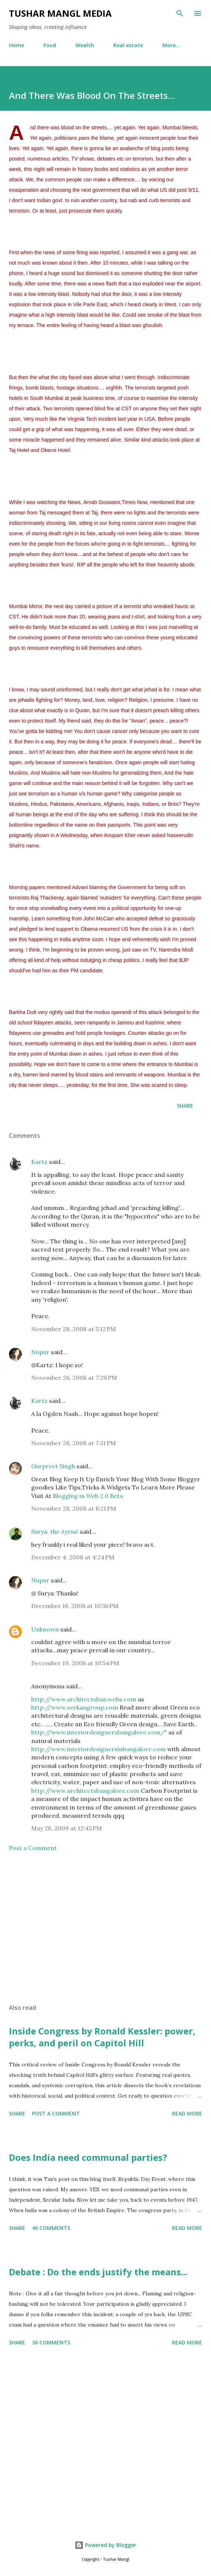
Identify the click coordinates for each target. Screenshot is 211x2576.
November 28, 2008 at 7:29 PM (74, 1377)
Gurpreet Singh (53, 1466)
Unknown (45, 1629)
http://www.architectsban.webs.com (84, 1699)
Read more (187, 2113)
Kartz (39, 1161)
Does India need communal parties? (88, 2157)
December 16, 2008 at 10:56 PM (75, 1606)
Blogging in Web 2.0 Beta (88, 1496)
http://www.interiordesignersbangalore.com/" (99, 1732)
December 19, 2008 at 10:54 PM (75, 1663)
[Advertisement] (105, 1928)
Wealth (84, 45)
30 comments (51, 2342)
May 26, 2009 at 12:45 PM (66, 1828)
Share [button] (185, 1105)
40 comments (51, 2227)
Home (16, 45)
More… (171, 45)
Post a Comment (33, 1848)
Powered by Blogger (105, 2544)
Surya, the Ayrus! (54, 1531)
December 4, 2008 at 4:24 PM (72, 1557)
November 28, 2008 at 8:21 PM (73, 1508)
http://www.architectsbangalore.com (86, 1790)
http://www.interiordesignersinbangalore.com (99, 1749)
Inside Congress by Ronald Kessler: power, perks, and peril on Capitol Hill (102, 2037)
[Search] (179, 13)
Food (49, 45)
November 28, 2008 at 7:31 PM (73, 1443)
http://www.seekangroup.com (75, 1707)
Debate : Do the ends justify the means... (98, 2272)
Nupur (40, 1352)
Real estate (128, 45)
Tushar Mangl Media (60, 13)
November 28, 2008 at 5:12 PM (73, 1329)
